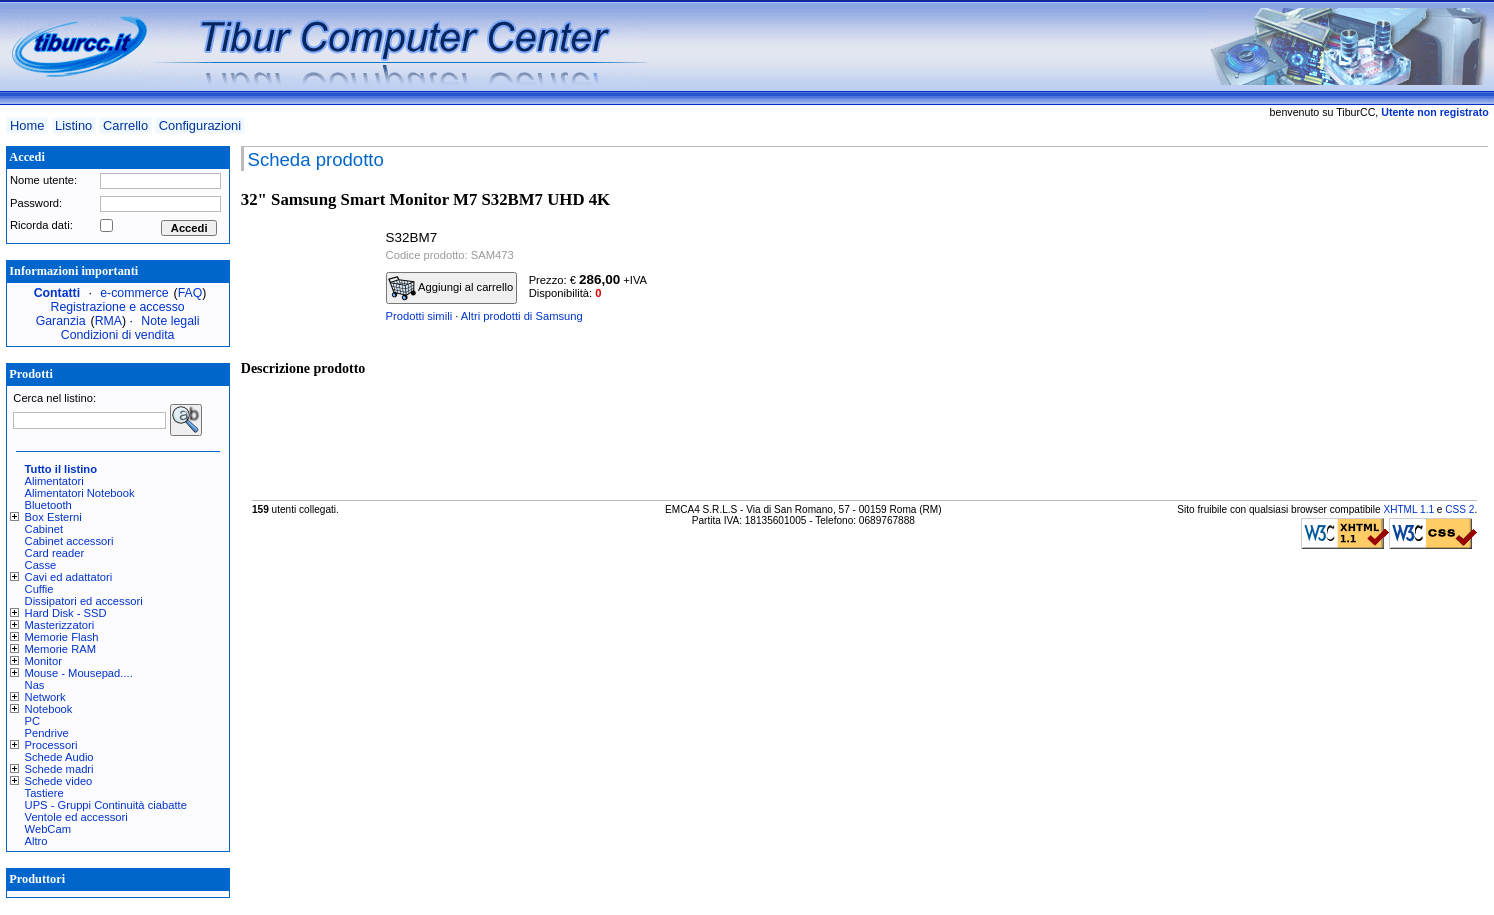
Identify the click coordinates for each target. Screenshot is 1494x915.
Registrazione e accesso (118, 307)
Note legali (170, 321)
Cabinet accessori (69, 541)
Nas (35, 685)
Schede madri (59, 769)
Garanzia (61, 321)
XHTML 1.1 (1408, 509)
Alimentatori (54, 481)
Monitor (43, 661)
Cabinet (44, 529)
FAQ (190, 293)
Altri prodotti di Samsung (522, 316)
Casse (41, 565)
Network (45, 697)
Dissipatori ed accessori (84, 601)
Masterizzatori (60, 625)
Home (27, 125)
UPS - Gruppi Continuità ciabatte (106, 805)
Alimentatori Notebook (80, 493)
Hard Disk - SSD (66, 613)
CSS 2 (1459, 509)
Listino (73, 125)
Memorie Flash (62, 637)
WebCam (48, 829)
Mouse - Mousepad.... (79, 673)
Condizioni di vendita (118, 335)
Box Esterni (53, 517)
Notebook (49, 709)
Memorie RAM (60, 649)
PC (33, 721)
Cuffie (39, 589)
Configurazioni (200, 125)
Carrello (125, 125)
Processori (51, 745)
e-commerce (134, 293)
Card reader (55, 553)
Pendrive (47, 733)
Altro (36, 841)
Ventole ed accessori (76, 817)
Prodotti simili (419, 316)
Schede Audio (59, 757)
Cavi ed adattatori (69, 577)
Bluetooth (48, 505)
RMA (108, 321)
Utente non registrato (1434, 112)
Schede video (59, 781)
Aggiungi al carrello (451, 288)
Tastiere (44, 793)
